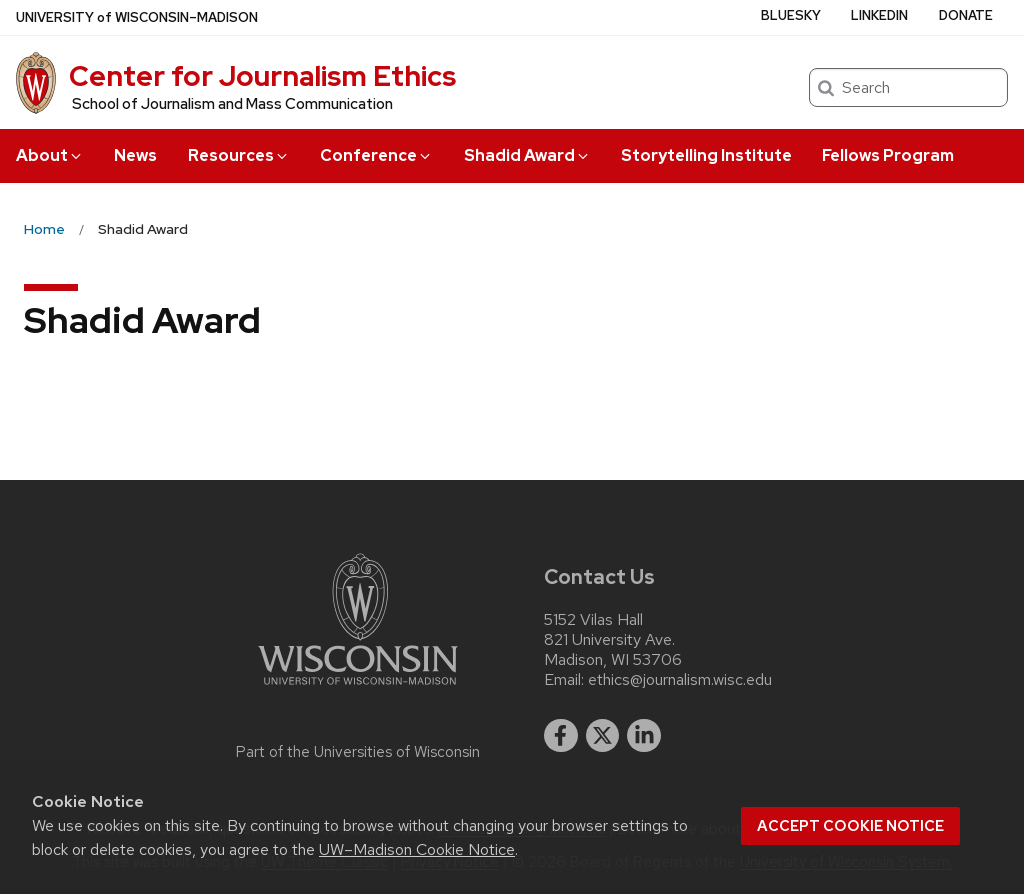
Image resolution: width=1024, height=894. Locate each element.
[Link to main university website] (358, 688)
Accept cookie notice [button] (850, 826)
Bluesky (791, 15)
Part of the (358, 752)
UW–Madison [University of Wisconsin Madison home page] (137, 17)
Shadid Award (527, 155)
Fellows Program (888, 155)
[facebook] (561, 736)
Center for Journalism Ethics (262, 76)
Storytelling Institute (706, 155)
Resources (239, 155)
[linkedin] (644, 736)
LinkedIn (879, 15)
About (50, 155)
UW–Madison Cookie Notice (417, 849)
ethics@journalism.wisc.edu (680, 680)
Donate (966, 15)
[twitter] (603, 736)
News (135, 155)
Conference (376, 155)
